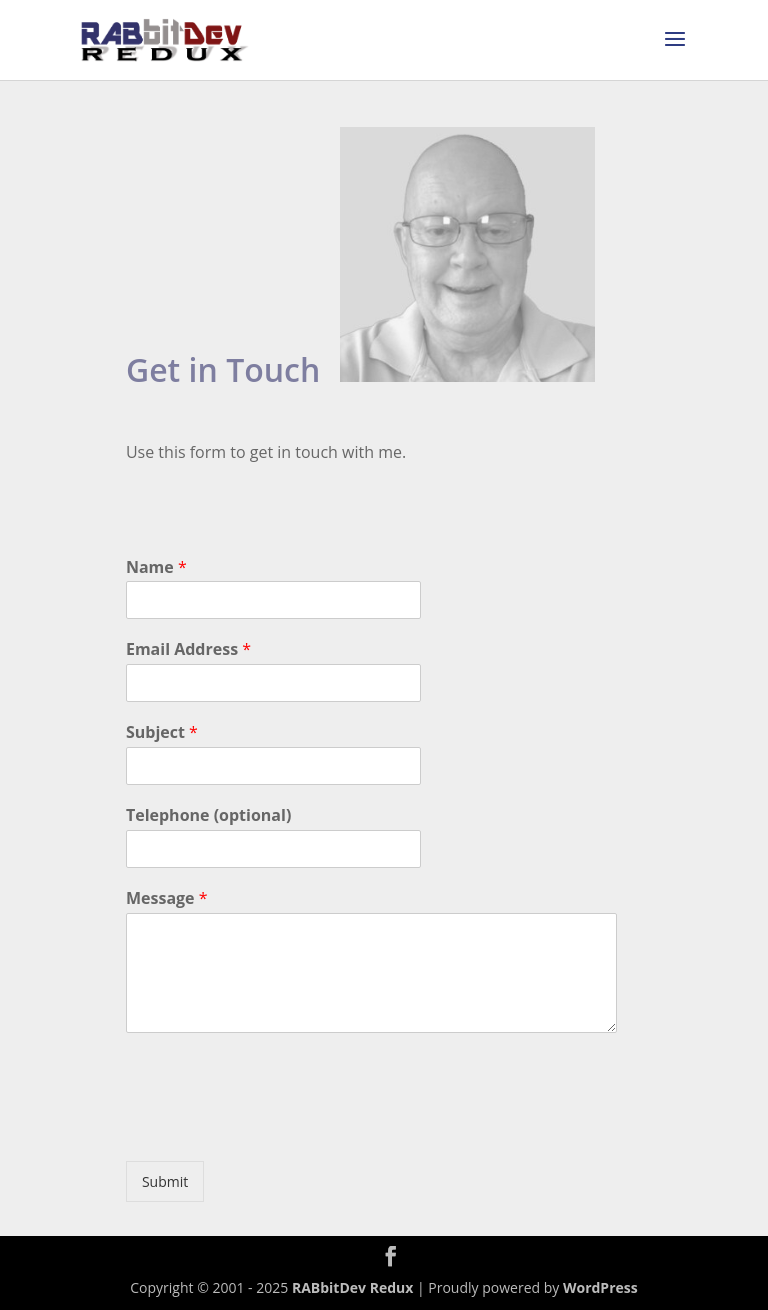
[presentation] (278, 1128)
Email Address (188, 649)
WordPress (600, 1287)
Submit (165, 1181)
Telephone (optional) (208, 815)
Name (156, 567)
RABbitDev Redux (352, 1287)
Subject (162, 732)
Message (167, 898)
